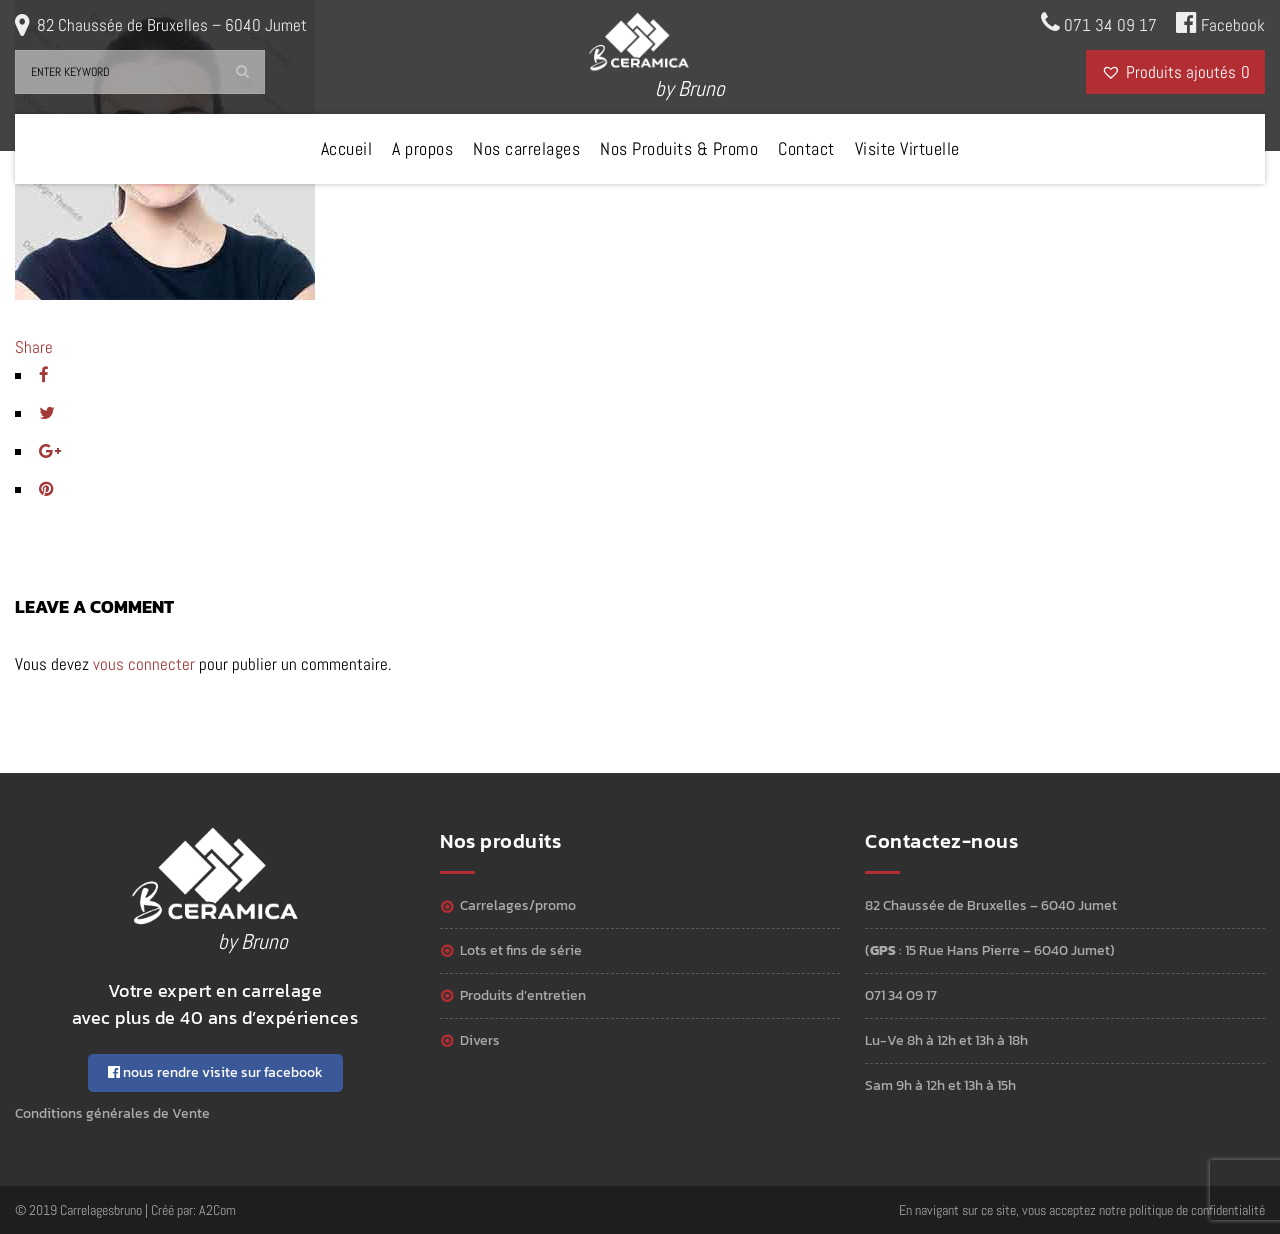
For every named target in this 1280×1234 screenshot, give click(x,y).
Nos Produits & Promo (679, 148)
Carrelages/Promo (518, 905)
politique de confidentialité (1197, 1210)
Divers (480, 1040)
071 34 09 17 (1099, 23)
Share (34, 347)
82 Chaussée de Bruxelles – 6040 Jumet (172, 25)
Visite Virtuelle (907, 148)
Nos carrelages (526, 148)
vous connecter (144, 664)
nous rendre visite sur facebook (215, 1072)
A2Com (217, 1210)
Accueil (347, 148)
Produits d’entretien (523, 995)
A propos (422, 148)
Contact (806, 148)
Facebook (1220, 23)
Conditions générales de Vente (112, 1113)
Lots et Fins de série (521, 950)
